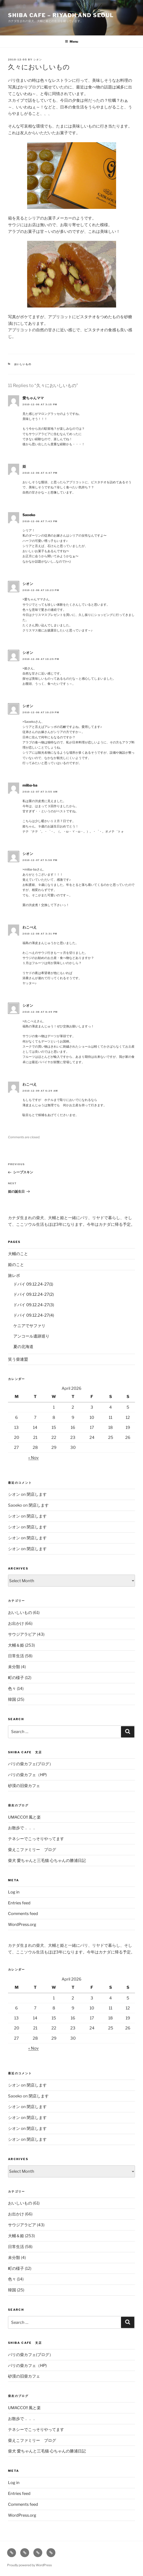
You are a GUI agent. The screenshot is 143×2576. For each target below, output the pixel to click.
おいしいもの (23, 364)
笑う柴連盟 (18, 1359)
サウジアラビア (22, 1634)
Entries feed (19, 1903)
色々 (12, 1688)
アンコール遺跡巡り (31, 1336)
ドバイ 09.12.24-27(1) (33, 1284)
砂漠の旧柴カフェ (24, 1785)
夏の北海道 (23, 1346)
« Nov (33, 1457)
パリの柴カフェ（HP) (27, 1774)
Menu (71, 41)
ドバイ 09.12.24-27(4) (33, 1315)
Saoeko (28, 515)
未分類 (14, 1666)
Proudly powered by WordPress (29, 2565)
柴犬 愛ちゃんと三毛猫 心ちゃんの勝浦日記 (47, 1860)
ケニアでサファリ (29, 1325)
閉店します (37, 1494)
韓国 (12, 1699)
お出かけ (16, 1623)
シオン (37, 59)
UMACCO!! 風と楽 (24, 1817)
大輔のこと (18, 1253)
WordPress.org (22, 1924)
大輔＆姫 (16, 1645)
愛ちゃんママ (33, 398)
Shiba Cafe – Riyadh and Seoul (61, 15)
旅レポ (14, 1275)
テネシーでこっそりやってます (36, 1838)
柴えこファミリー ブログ (32, 1849)
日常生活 (16, 1655)
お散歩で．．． (22, 1827)
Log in (14, 1892)
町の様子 (16, 1677)
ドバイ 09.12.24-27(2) (33, 1294)
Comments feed (23, 1913)
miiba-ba (29, 785)
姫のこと (16, 1264)
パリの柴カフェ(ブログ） (30, 1763)
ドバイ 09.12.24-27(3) (33, 1304)
